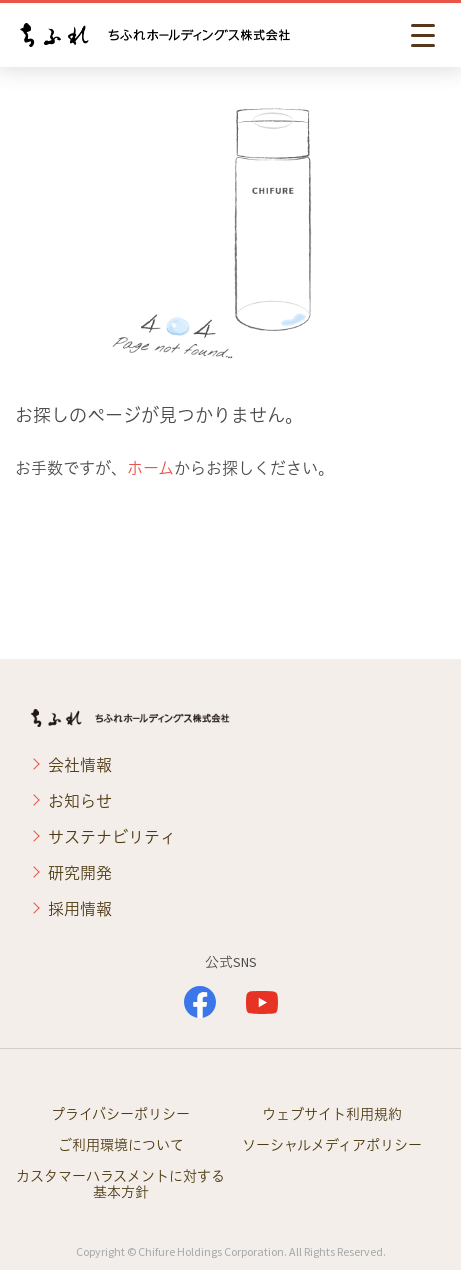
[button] (426, 35)
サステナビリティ (112, 837)
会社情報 (80, 765)
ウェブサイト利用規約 (332, 1114)
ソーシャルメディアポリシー (332, 1145)
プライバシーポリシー (120, 1114)
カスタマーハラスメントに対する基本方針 (120, 1184)
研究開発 (80, 873)
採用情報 (80, 909)
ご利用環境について (121, 1145)
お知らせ (80, 801)
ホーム (150, 468)
